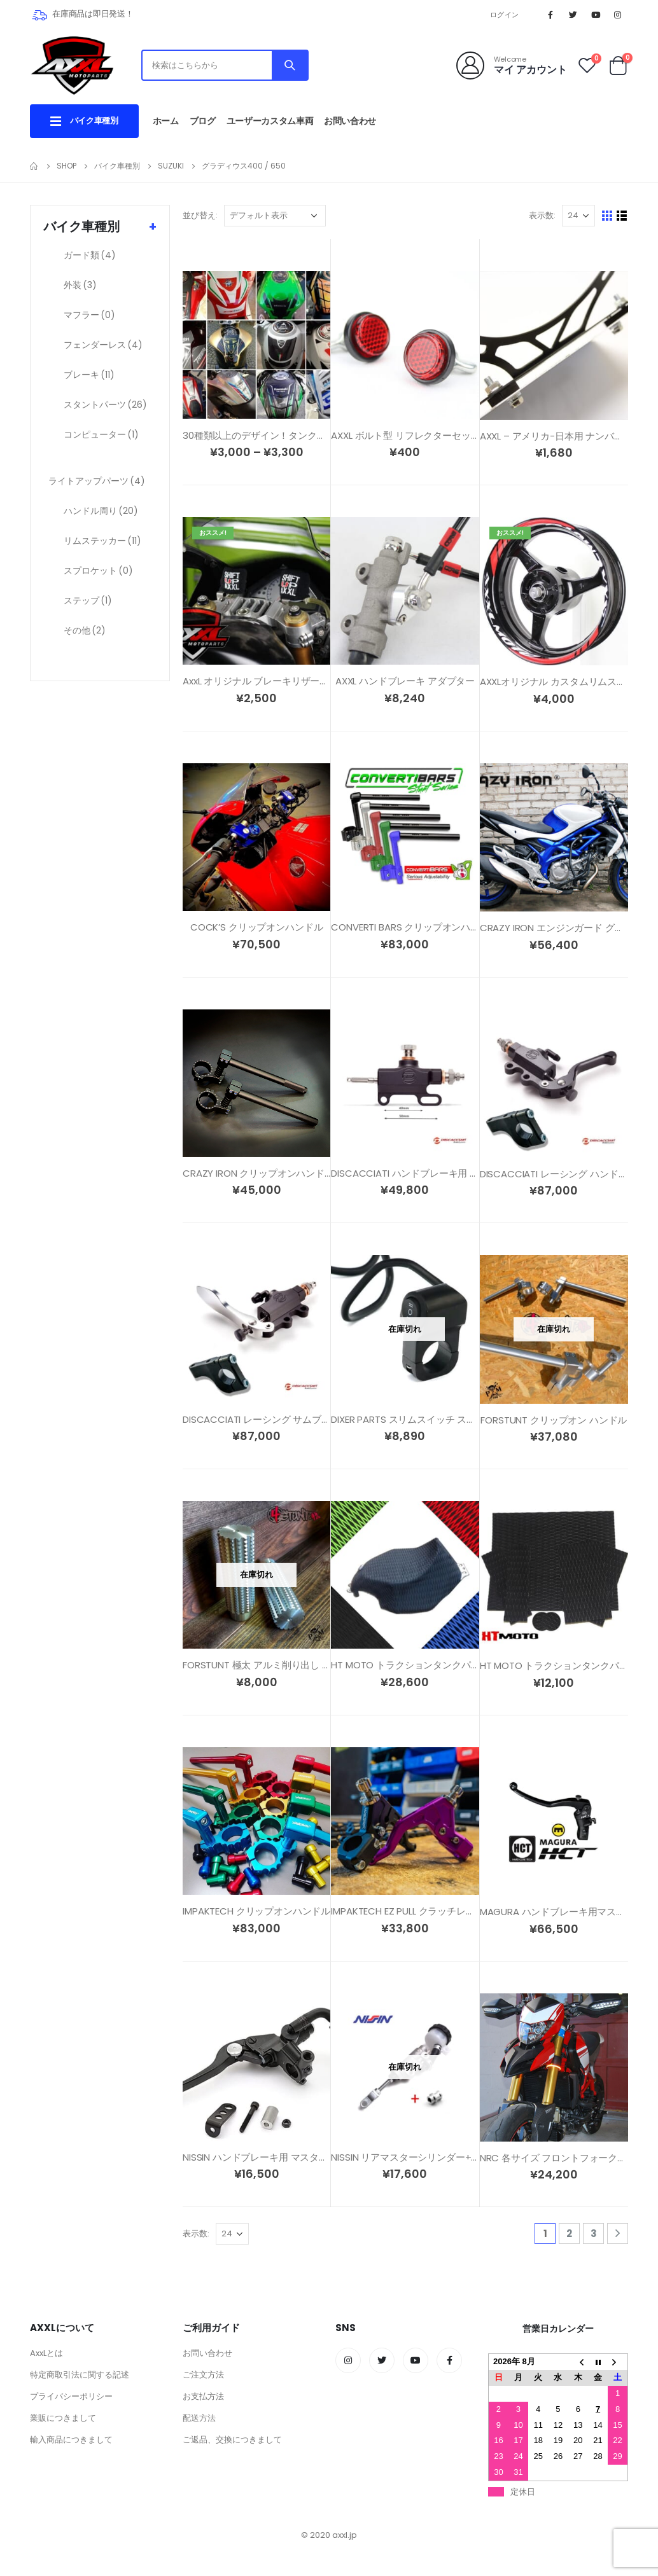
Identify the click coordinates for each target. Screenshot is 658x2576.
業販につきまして (63, 2418)
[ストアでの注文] (275, 215)
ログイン (504, 15)
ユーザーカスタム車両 (270, 120)
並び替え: (200, 215)
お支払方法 (203, 2396)
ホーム (166, 120)
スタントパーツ (105, 404)
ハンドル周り (101, 510)
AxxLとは (46, 2353)
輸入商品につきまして (71, 2440)
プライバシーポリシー (71, 2396)
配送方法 (199, 2418)
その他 (85, 630)
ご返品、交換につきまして (232, 2440)
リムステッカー (102, 540)
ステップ (88, 600)
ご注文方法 (203, 2375)
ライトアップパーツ (96, 480)
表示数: (542, 215)
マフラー (89, 314)
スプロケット (98, 570)
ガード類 (90, 255)
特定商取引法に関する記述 (79, 2375)
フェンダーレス (103, 344)
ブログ (203, 120)
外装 (80, 285)
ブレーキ (89, 374)
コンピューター (101, 434)
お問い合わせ (350, 120)
